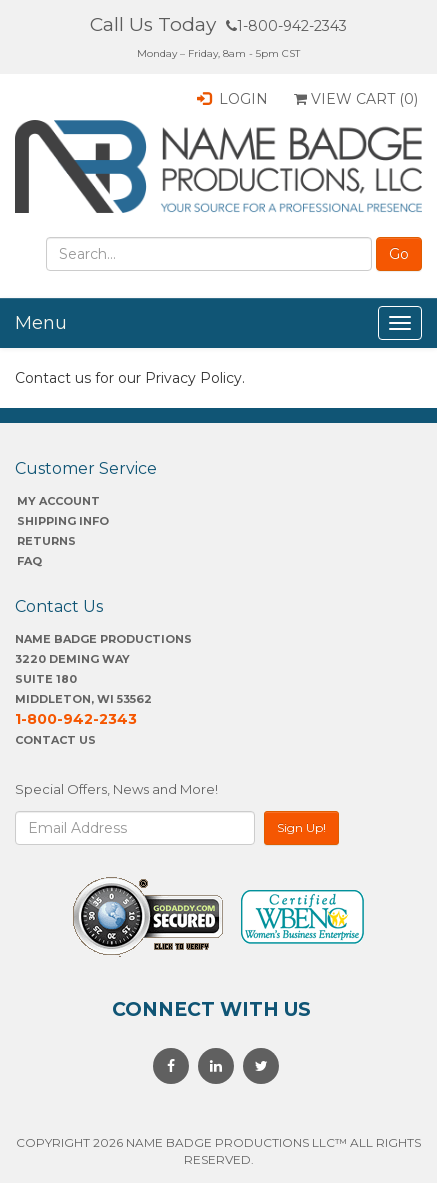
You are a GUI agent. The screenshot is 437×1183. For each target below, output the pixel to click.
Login (232, 99)
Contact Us (55, 740)
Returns (46, 541)
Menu (41, 323)
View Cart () (356, 99)
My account (58, 501)
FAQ (29, 561)
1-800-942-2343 (286, 26)
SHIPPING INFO (63, 521)
